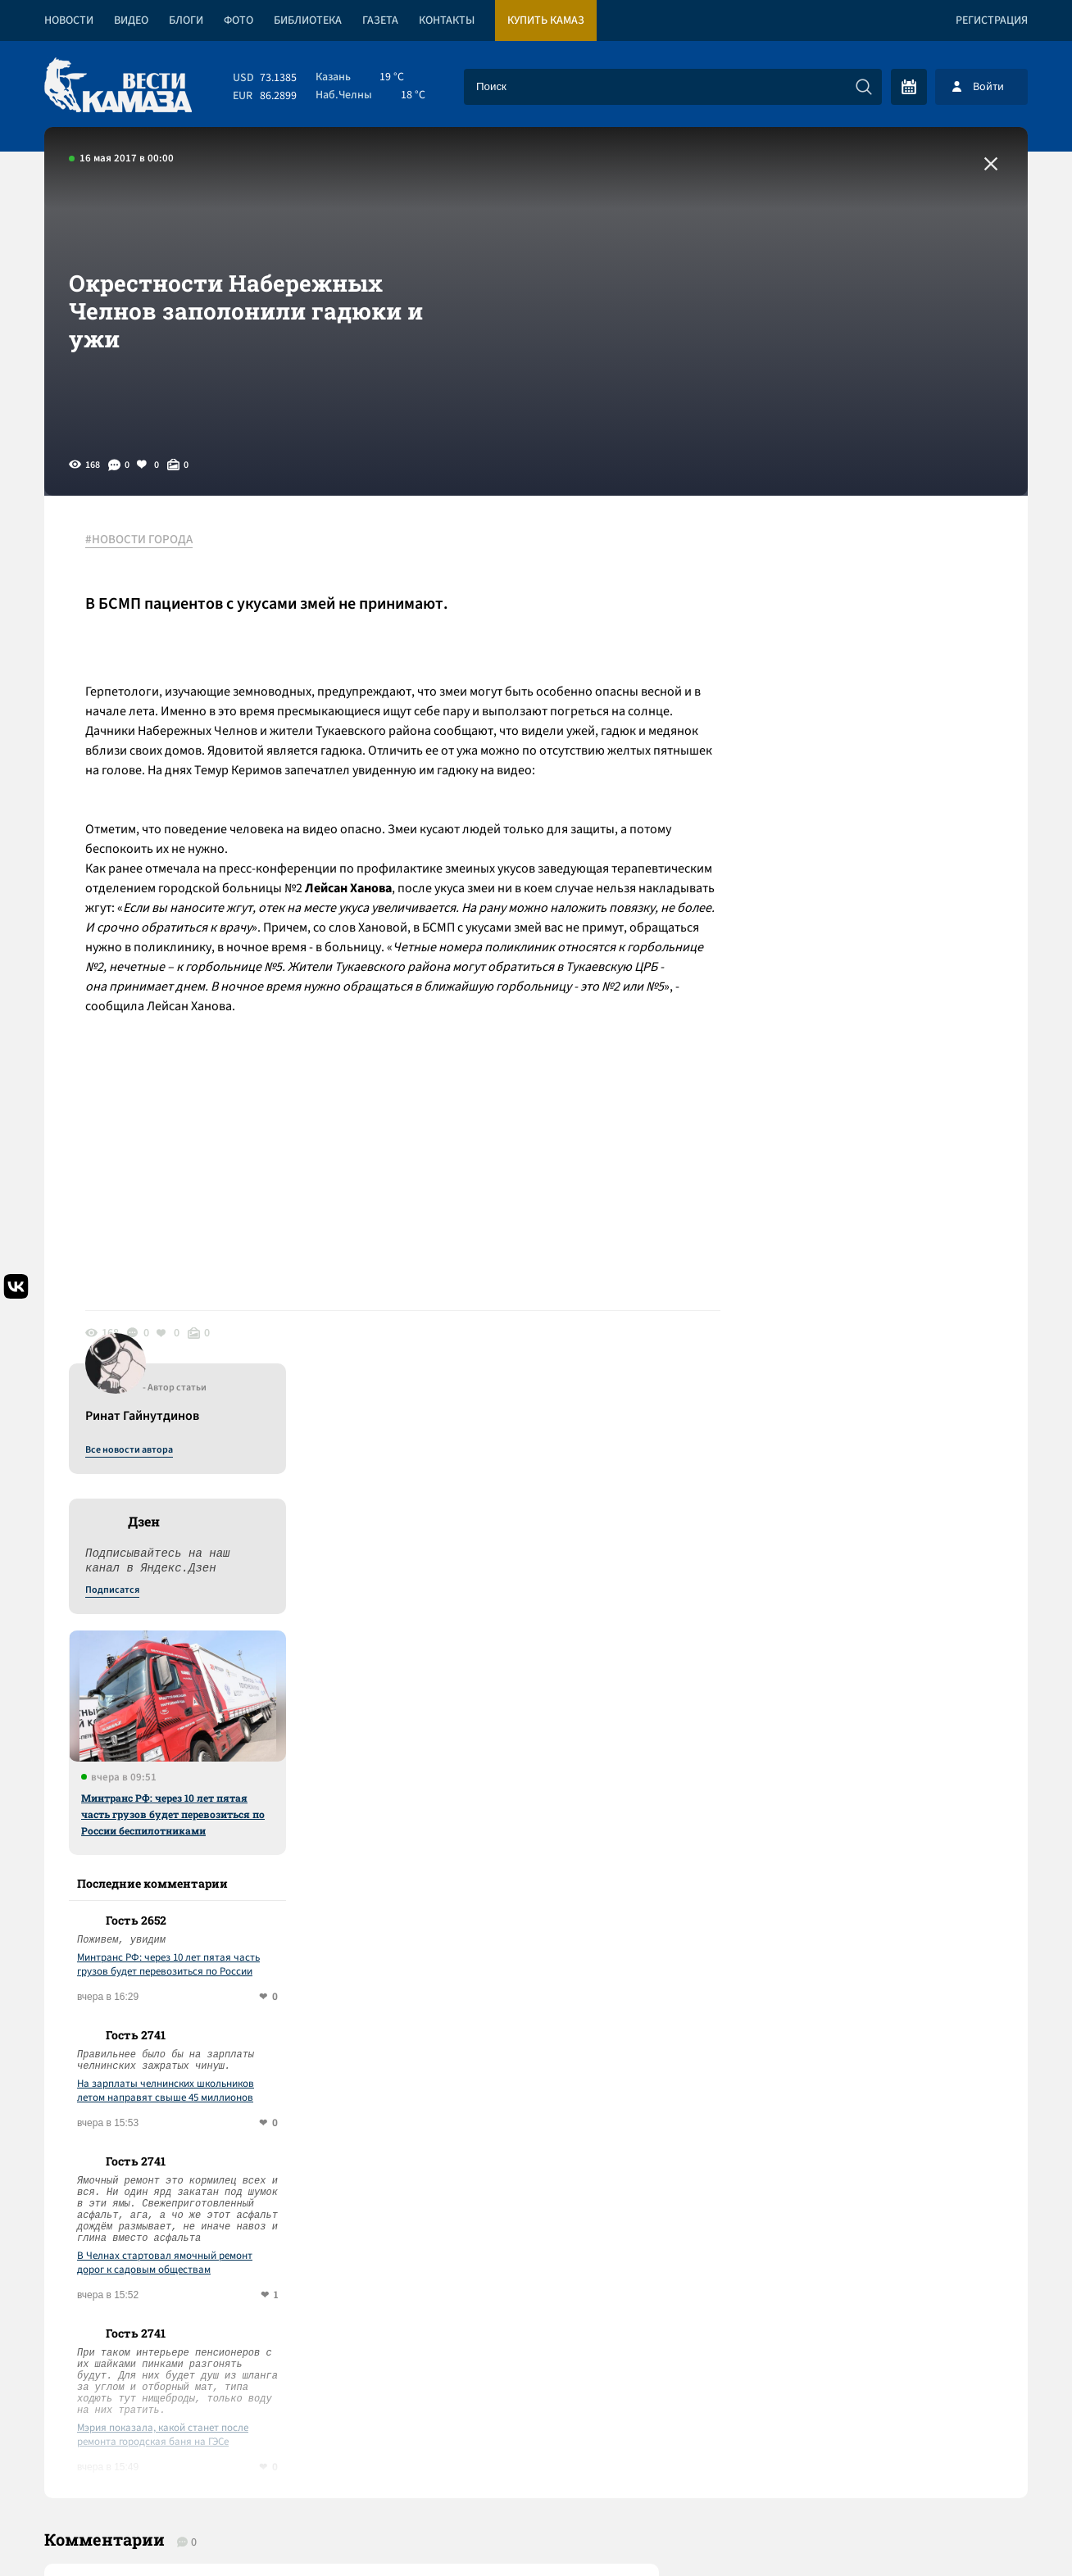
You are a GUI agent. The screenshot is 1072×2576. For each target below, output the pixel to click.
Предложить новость (865, 1955)
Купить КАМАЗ (545, 20)
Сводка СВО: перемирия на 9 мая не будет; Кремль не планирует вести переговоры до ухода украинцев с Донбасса (334, 2199)
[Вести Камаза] (118, 86)
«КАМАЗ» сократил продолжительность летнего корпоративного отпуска (294, 2128)
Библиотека (308, 20)
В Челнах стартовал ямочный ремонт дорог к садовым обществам (882, 1371)
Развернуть (536, 2467)
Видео (131, 20)
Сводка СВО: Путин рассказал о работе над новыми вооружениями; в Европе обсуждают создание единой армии (343, 2058)
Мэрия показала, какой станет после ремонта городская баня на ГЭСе (879, 1543)
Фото (238, 20)
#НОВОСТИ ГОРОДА (139, 540)
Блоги (186, 20)
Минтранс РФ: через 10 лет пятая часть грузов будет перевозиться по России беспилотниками (890, 922)
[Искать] (864, 87)
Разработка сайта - (965, 2529)
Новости (68, 20)
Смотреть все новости (586, 1901)
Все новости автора (846, 558)
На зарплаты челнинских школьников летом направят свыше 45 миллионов (882, 1199)
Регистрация (992, 20)
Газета (380, 20)
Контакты (447, 20)
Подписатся (829, 698)
